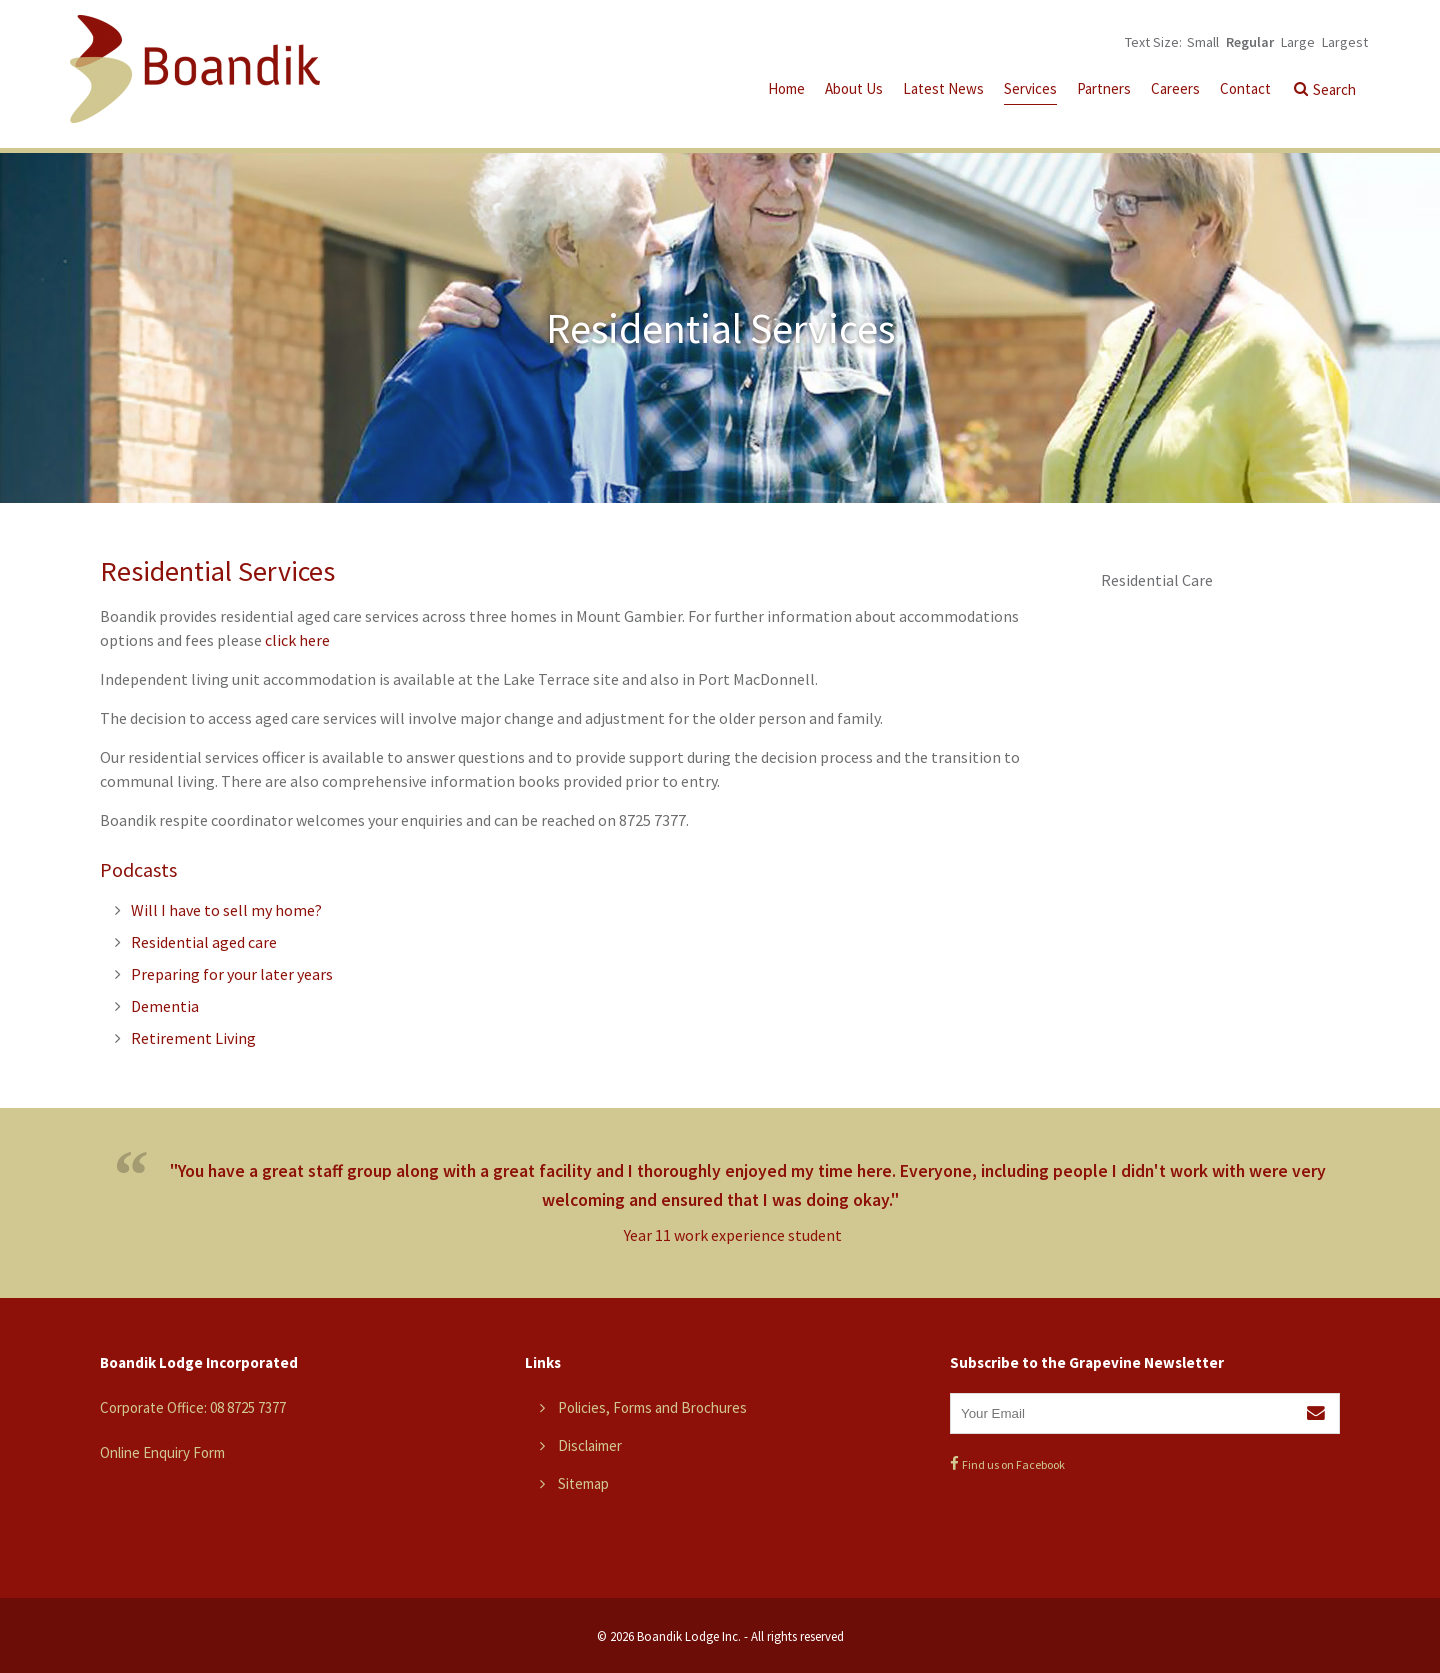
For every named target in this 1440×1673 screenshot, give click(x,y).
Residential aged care (204, 942)
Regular (1250, 42)
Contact (1245, 88)
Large (1298, 42)
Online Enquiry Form (162, 1452)
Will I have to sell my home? (226, 910)
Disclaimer (590, 1445)
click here (297, 640)
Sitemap (583, 1483)
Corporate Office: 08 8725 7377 (193, 1407)
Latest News (943, 88)
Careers (1175, 88)
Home (786, 88)
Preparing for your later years (232, 974)
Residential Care (1157, 580)
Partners (1104, 88)
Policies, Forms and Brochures (652, 1407)
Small (1203, 42)
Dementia (165, 1006)
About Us (854, 88)
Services (1030, 88)
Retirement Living (193, 1038)
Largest (1345, 42)
